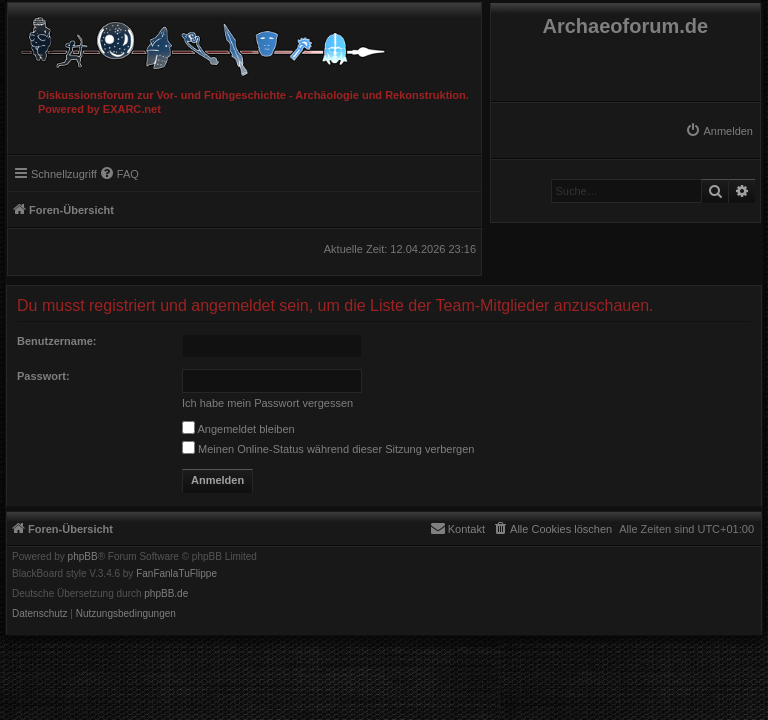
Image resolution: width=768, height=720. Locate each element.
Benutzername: (56, 341)
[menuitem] (719, 131)
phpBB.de (166, 594)
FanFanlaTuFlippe (176, 574)
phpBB (83, 557)
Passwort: (43, 376)
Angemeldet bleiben (238, 429)
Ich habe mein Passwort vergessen (267, 403)
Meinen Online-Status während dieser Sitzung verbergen (328, 449)
